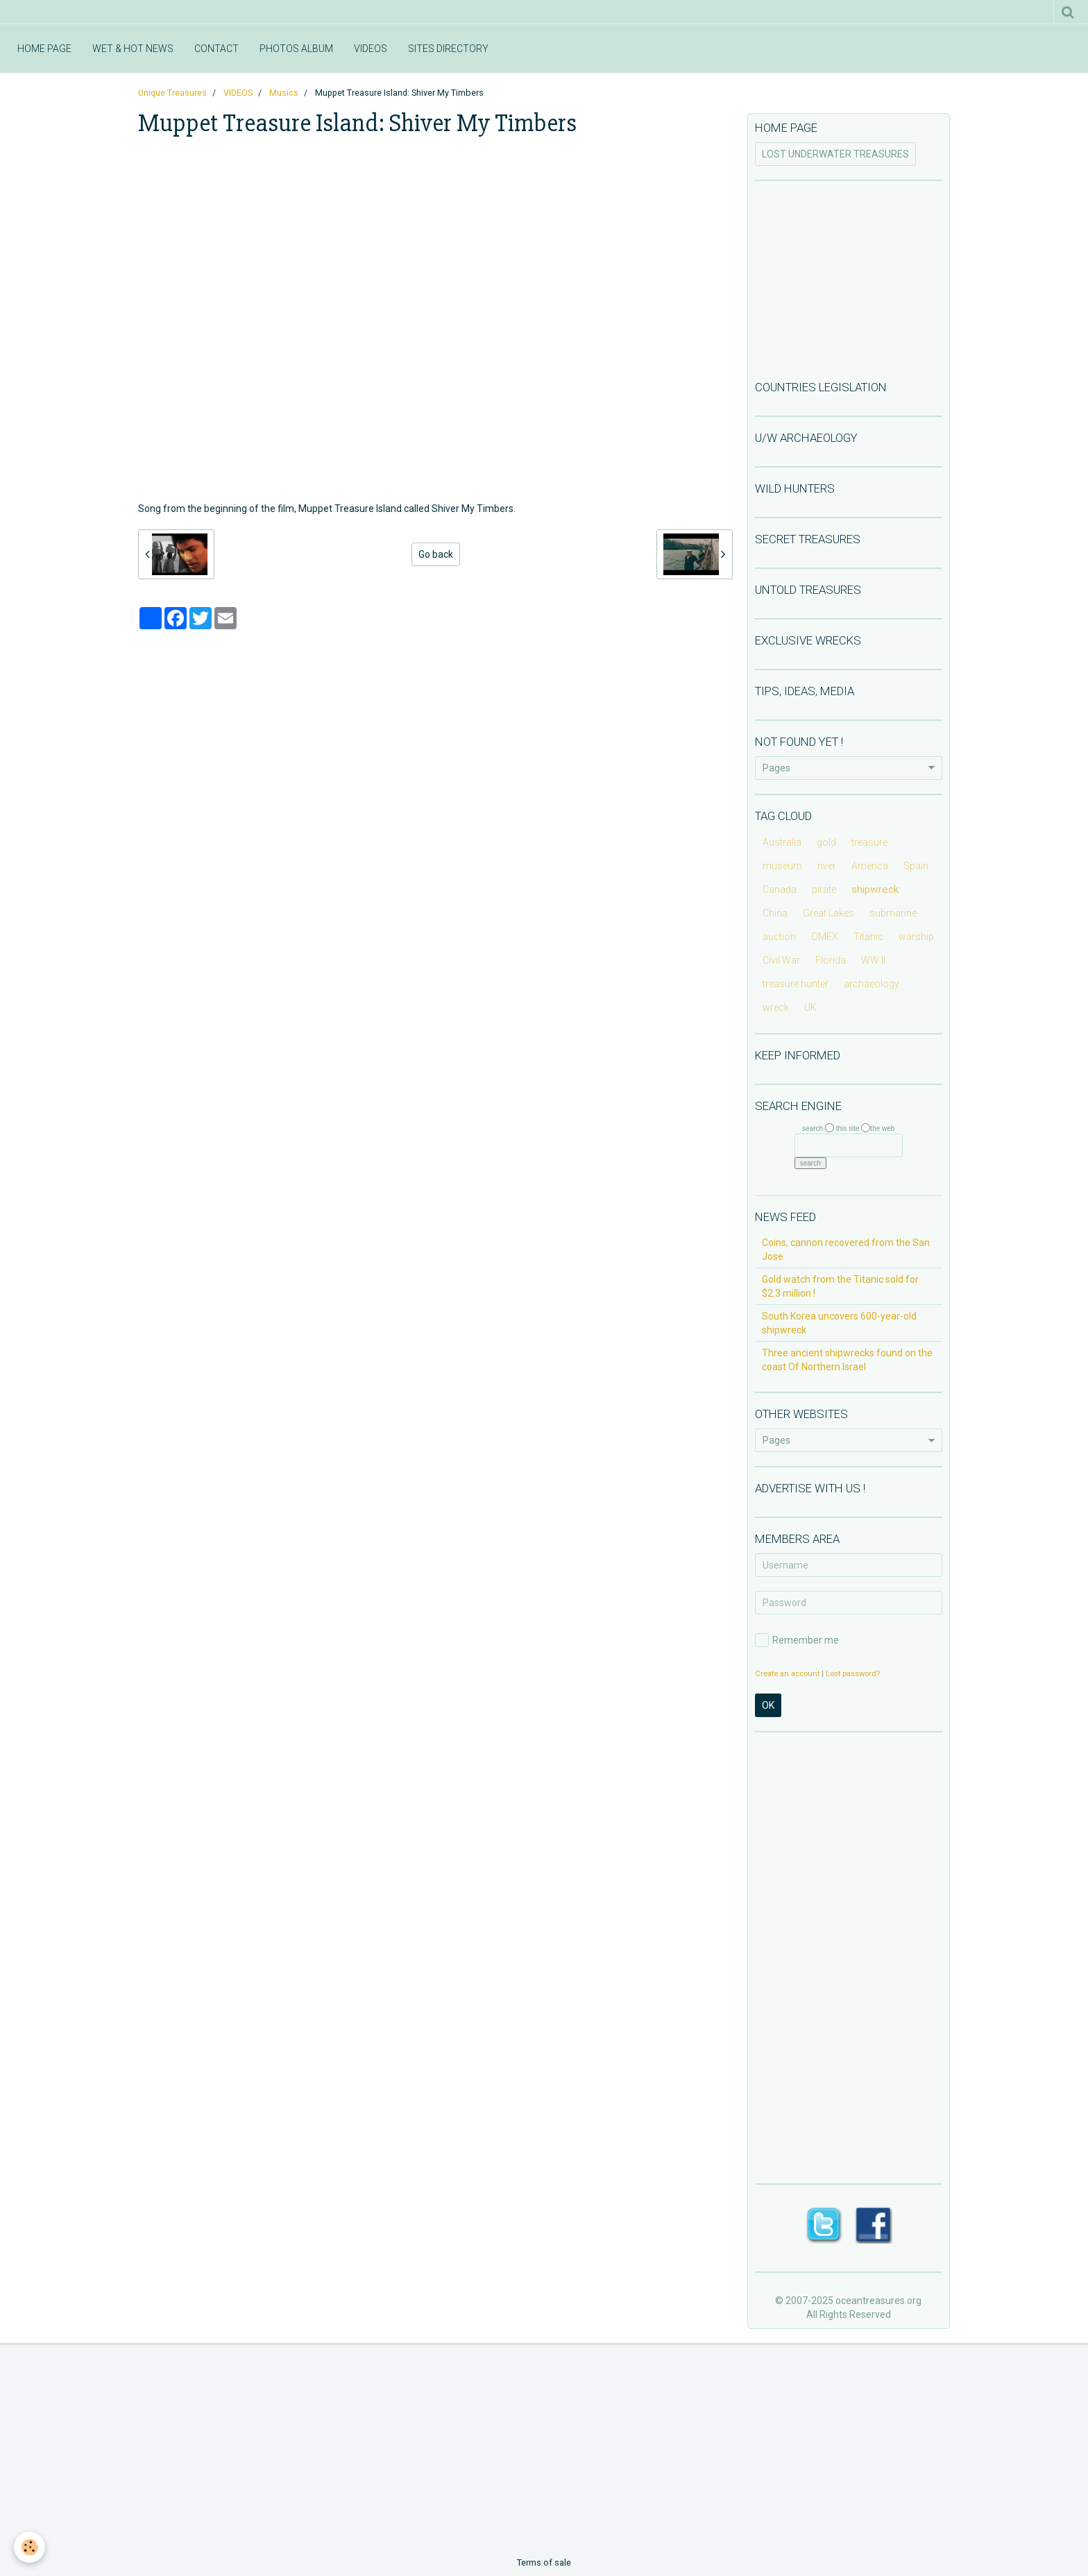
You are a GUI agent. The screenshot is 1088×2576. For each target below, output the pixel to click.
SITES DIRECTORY (448, 48)
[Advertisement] (848, 279)
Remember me (797, 1640)
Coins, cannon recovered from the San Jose (846, 1249)
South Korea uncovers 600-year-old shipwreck (839, 1323)
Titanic (868, 936)
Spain (915, 865)
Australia (782, 842)
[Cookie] (29, 2547)
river (826, 865)
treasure (869, 842)
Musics (283, 92)
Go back (435, 554)
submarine (893, 913)
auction (779, 936)
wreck (776, 1007)
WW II (873, 960)
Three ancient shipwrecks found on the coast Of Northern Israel (847, 1359)
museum (782, 865)
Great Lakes (828, 913)
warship (916, 936)
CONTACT (216, 48)
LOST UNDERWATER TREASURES (835, 154)
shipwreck (875, 889)
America (869, 865)
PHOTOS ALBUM (296, 48)
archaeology (871, 983)
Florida (830, 960)
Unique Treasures (172, 92)
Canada (780, 889)
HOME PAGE (44, 48)
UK (810, 1007)
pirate (824, 889)
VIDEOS (370, 48)
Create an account (787, 1673)
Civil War (781, 960)
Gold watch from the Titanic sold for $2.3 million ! (840, 1286)
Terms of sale (544, 2562)
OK (768, 1705)
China (775, 913)
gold (826, 842)
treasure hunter (795, 983)
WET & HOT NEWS (132, 48)
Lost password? (853, 1673)
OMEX (824, 936)
